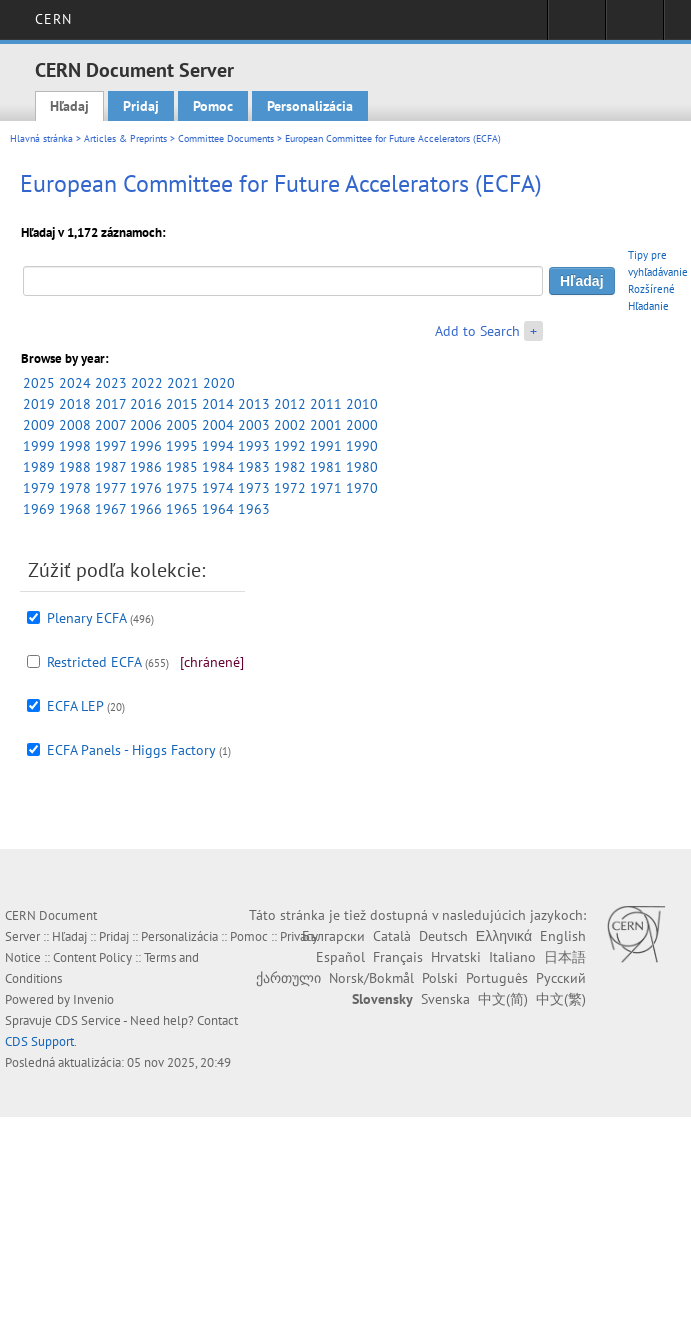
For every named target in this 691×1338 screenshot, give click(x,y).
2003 (254, 425)
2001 (326, 425)
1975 (182, 488)
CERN (53, 19)
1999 (39, 446)
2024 (75, 383)
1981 (326, 467)
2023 (111, 383)
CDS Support (39, 1041)
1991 (326, 446)
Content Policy (92, 957)
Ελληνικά (504, 936)
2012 (290, 404)
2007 (110, 425)
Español (340, 957)
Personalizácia (310, 106)
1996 (146, 446)
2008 (75, 425)
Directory (634, 26)
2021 (183, 383)
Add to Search (477, 331)
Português (497, 978)
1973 (254, 488)
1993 (254, 446)
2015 (182, 404)
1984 (218, 467)
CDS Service (88, 1020)
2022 (147, 383)
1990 (362, 446)
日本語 (565, 957)
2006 (146, 425)
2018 (75, 404)
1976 (146, 488)
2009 (39, 425)
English (563, 936)
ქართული (288, 978)
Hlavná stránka (41, 138)
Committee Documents (226, 138)
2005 (182, 425)
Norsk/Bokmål (371, 978)
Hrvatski (456, 957)
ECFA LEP (75, 706)
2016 (146, 404)
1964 (218, 509)
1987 (110, 467)
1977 (110, 488)
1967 (110, 509)
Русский (561, 978)
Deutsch (443, 936)
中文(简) (503, 999)
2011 (326, 404)
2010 (362, 404)
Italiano (512, 957)
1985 (182, 467)
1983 (254, 467)
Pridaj (141, 106)
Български (333, 936)
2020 (219, 383)
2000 (362, 425)
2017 (110, 404)
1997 (110, 446)
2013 (254, 404)
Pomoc (213, 106)
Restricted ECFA (94, 662)
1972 (290, 488)
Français (398, 957)
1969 (39, 509)
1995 (182, 446)
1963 (254, 509)
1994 (218, 446)
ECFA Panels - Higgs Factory (131, 750)
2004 (218, 425)
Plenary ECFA (86, 618)
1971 (326, 488)
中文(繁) (561, 999)
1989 (39, 467)
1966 (146, 509)
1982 (290, 467)
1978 (75, 488)
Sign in (576, 26)
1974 (218, 488)
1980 (362, 467)
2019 (39, 404)
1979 (39, 488)
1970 (362, 488)
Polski (440, 978)
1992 (290, 446)
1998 (75, 446)
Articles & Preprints (125, 138)
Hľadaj (69, 106)
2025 (39, 383)
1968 (75, 509)
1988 (75, 467)
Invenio (93, 999)
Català (392, 936)
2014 (218, 404)
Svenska (445, 999)
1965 (182, 509)
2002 (290, 425)
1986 (146, 467)
